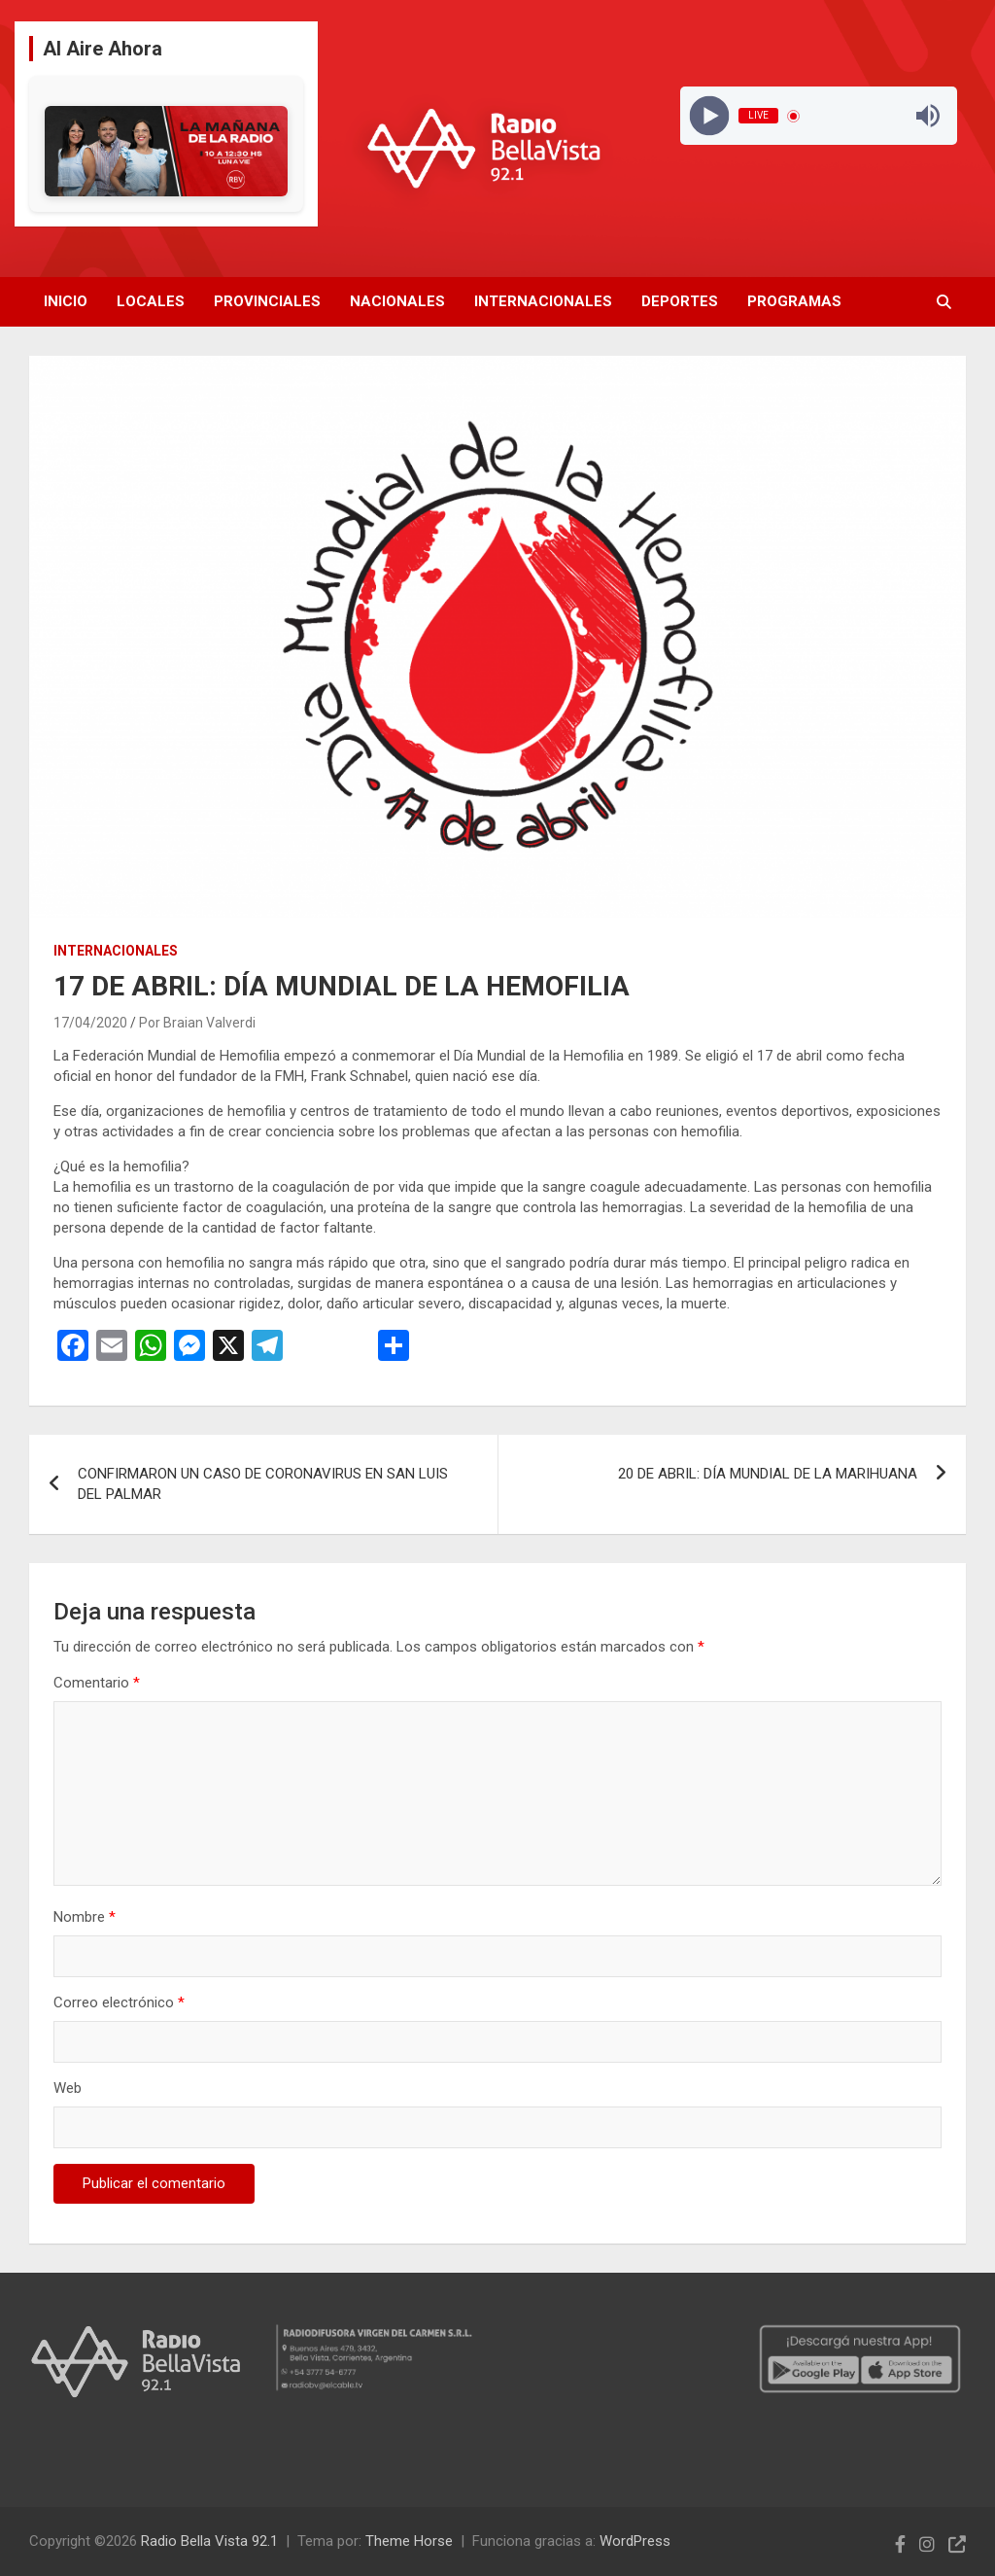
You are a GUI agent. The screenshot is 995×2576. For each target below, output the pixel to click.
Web (67, 2088)
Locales (151, 301)
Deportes (679, 301)
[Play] (710, 116)
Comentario (96, 1682)
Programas (794, 301)
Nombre (84, 1917)
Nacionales (397, 301)
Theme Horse (409, 2541)
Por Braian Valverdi (197, 1022)
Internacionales (543, 301)
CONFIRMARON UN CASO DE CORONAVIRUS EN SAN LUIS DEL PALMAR (263, 1484)
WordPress (635, 2541)
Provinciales (267, 301)
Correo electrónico (119, 2002)
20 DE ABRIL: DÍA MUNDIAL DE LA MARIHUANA (767, 1473)
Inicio (65, 301)
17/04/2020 (90, 1022)
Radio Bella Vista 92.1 (209, 2541)
